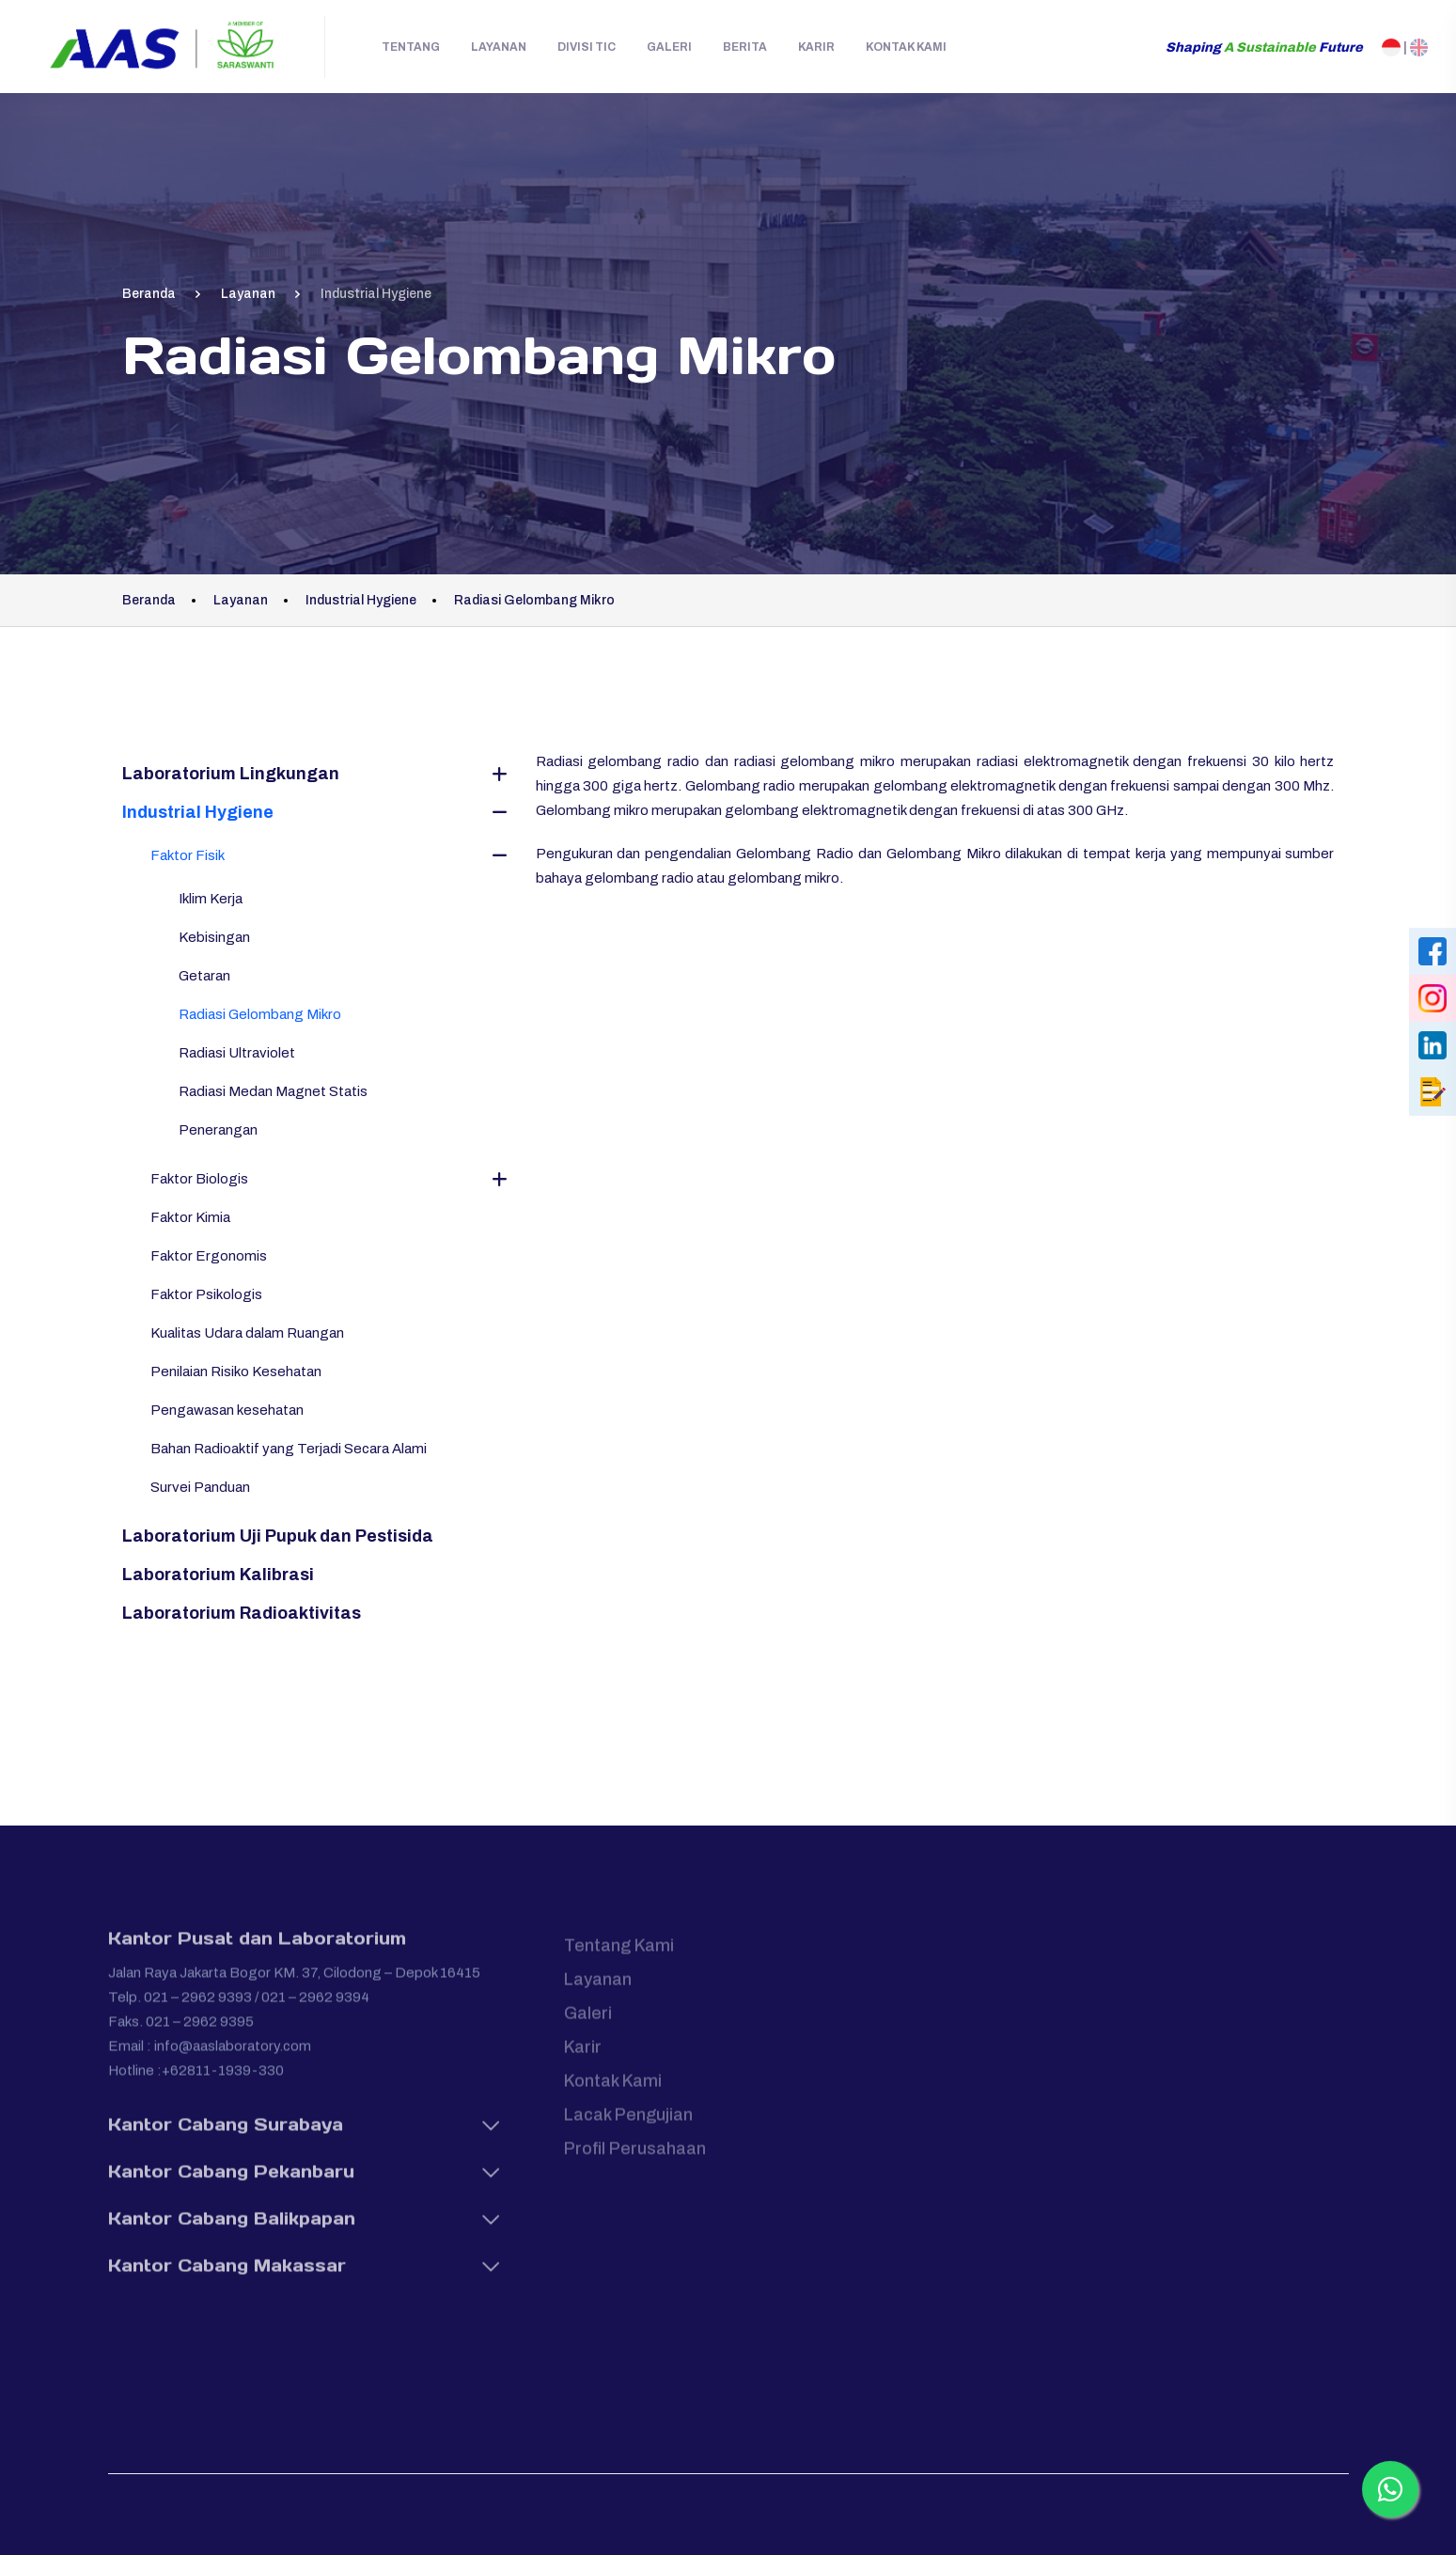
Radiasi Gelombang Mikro (260, 1014)
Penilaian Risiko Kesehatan (235, 1371)
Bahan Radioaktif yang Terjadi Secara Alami (288, 1448)
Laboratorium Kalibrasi (218, 1574)
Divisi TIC (586, 47)
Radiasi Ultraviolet (237, 1052)
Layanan (498, 47)
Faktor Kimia (190, 1217)
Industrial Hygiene (198, 812)
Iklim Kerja (211, 898)
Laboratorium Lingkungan (230, 773)
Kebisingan (214, 937)
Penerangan (218, 1129)
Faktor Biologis (199, 1178)
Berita (745, 47)
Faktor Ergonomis (208, 1255)
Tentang (411, 47)
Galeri (669, 47)
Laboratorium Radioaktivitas (241, 1613)
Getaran (204, 975)
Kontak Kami (906, 47)
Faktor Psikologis (206, 1294)
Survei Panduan (200, 1487)
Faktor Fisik (187, 855)
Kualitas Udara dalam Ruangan (247, 1332)
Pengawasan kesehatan (227, 1410)
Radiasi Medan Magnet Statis (273, 1091)
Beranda (149, 294)
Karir (816, 47)
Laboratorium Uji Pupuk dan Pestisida (277, 1536)
